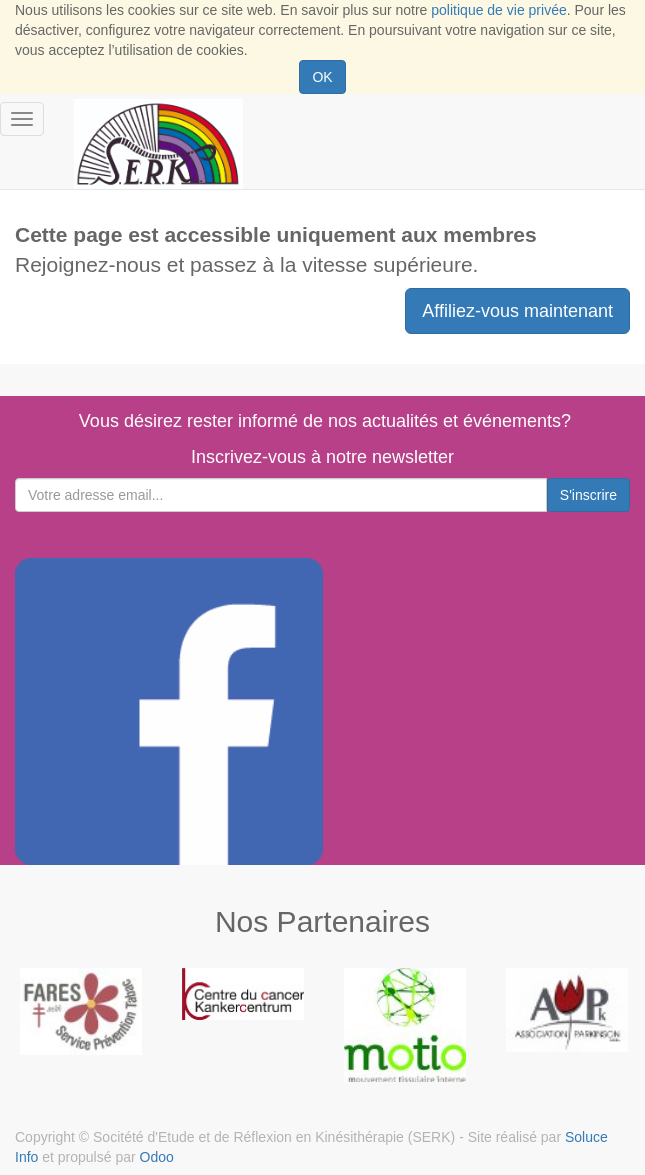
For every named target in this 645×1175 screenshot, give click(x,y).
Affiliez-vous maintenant (517, 311)
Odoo (157, 1157)
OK (322, 77)
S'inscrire (588, 495)
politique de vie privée (498, 10)
